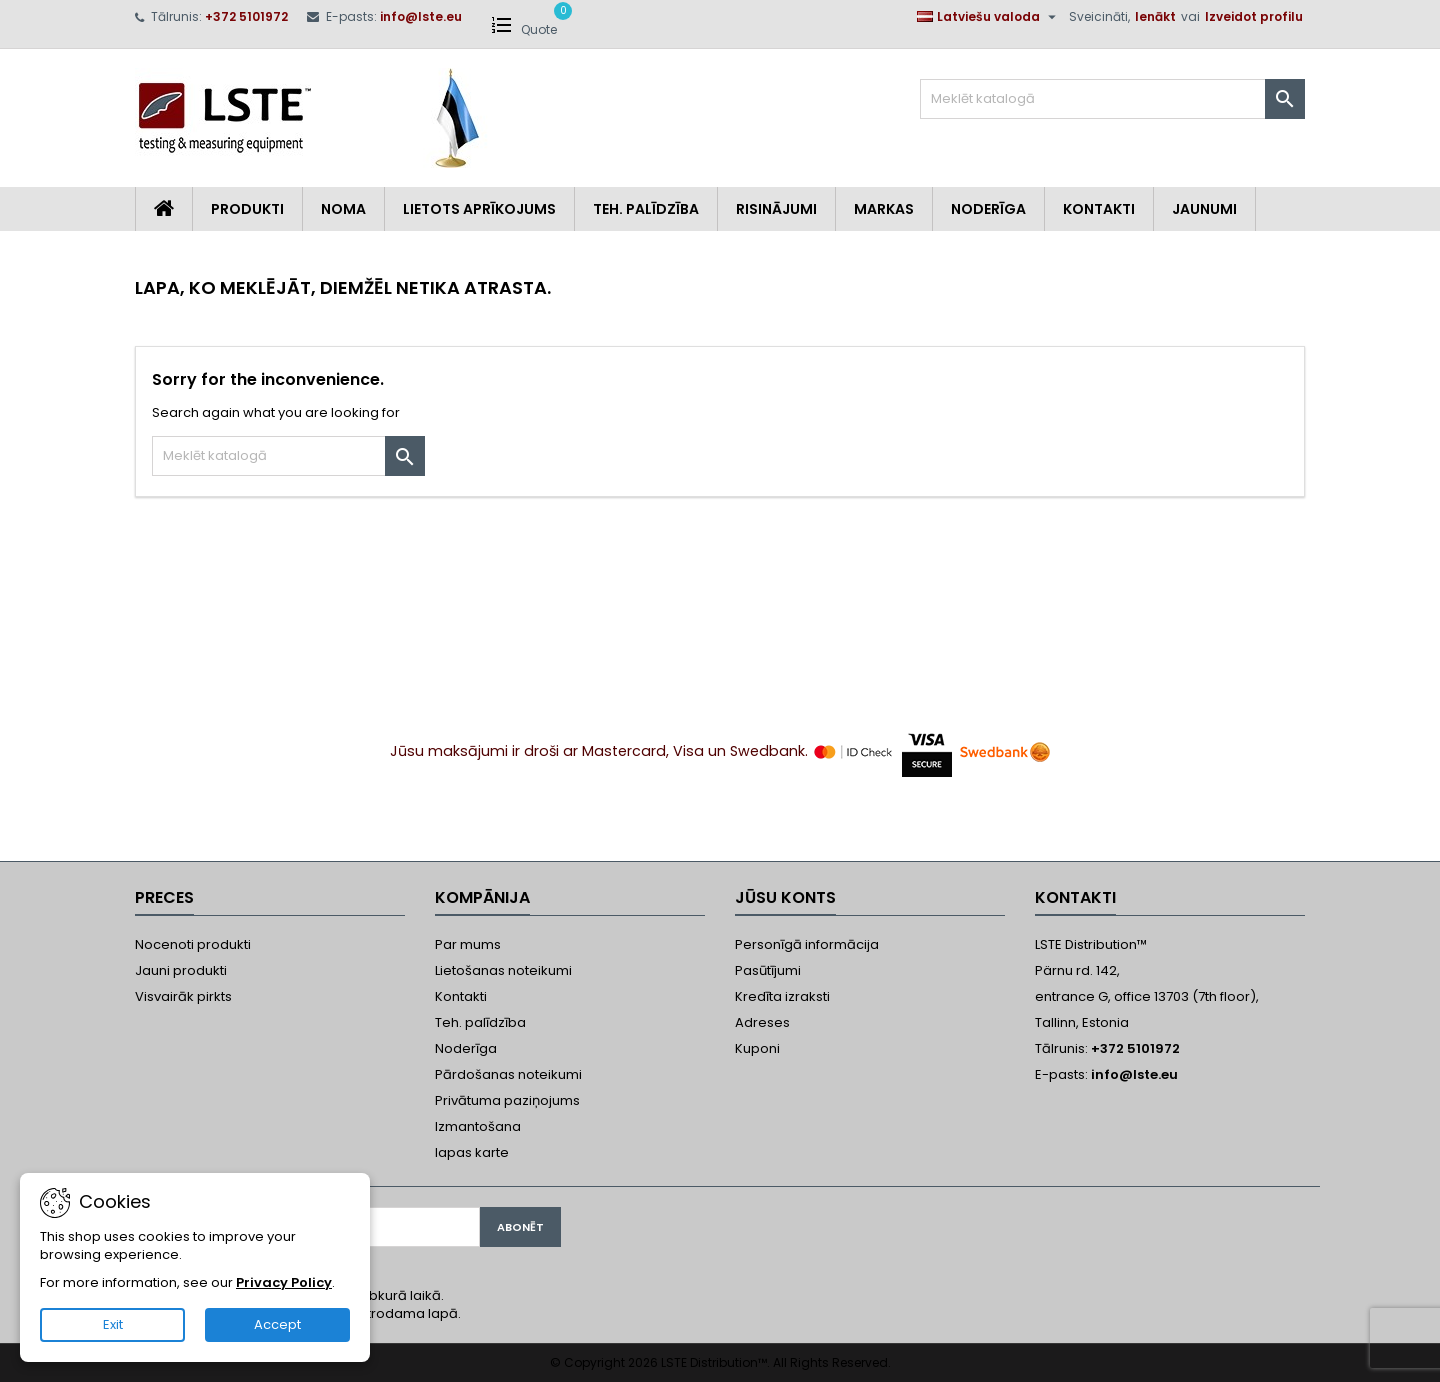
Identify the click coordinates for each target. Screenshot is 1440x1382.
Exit (113, 1324)
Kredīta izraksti (782, 996)
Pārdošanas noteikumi (508, 1074)
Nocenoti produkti (193, 944)
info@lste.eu (421, 16)
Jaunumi (1204, 209)
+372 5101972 (246, 16)
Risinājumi (776, 209)
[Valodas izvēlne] (989, 17)
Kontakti (1099, 209)
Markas (884, 209)
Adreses (762, 1022)
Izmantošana (478, 1126)
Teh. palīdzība (480, 1022)
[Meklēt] (1112, 99)
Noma (343, 209)
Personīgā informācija (807, 944)
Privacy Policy (284, 1282)
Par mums (468, 944)
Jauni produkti (181, 970)
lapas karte (472, 1152)
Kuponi (757, 1048)
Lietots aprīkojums (479, 209)
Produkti (247, 209)
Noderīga (988, 209)
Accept (277, 1324)
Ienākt (1155, 16)
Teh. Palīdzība (646, 209)
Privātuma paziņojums (507, 1100)
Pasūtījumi (768, 970)
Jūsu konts (785, 897)
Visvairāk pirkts (183, 996)
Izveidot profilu (1254, 16)
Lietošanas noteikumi (503, 970)
